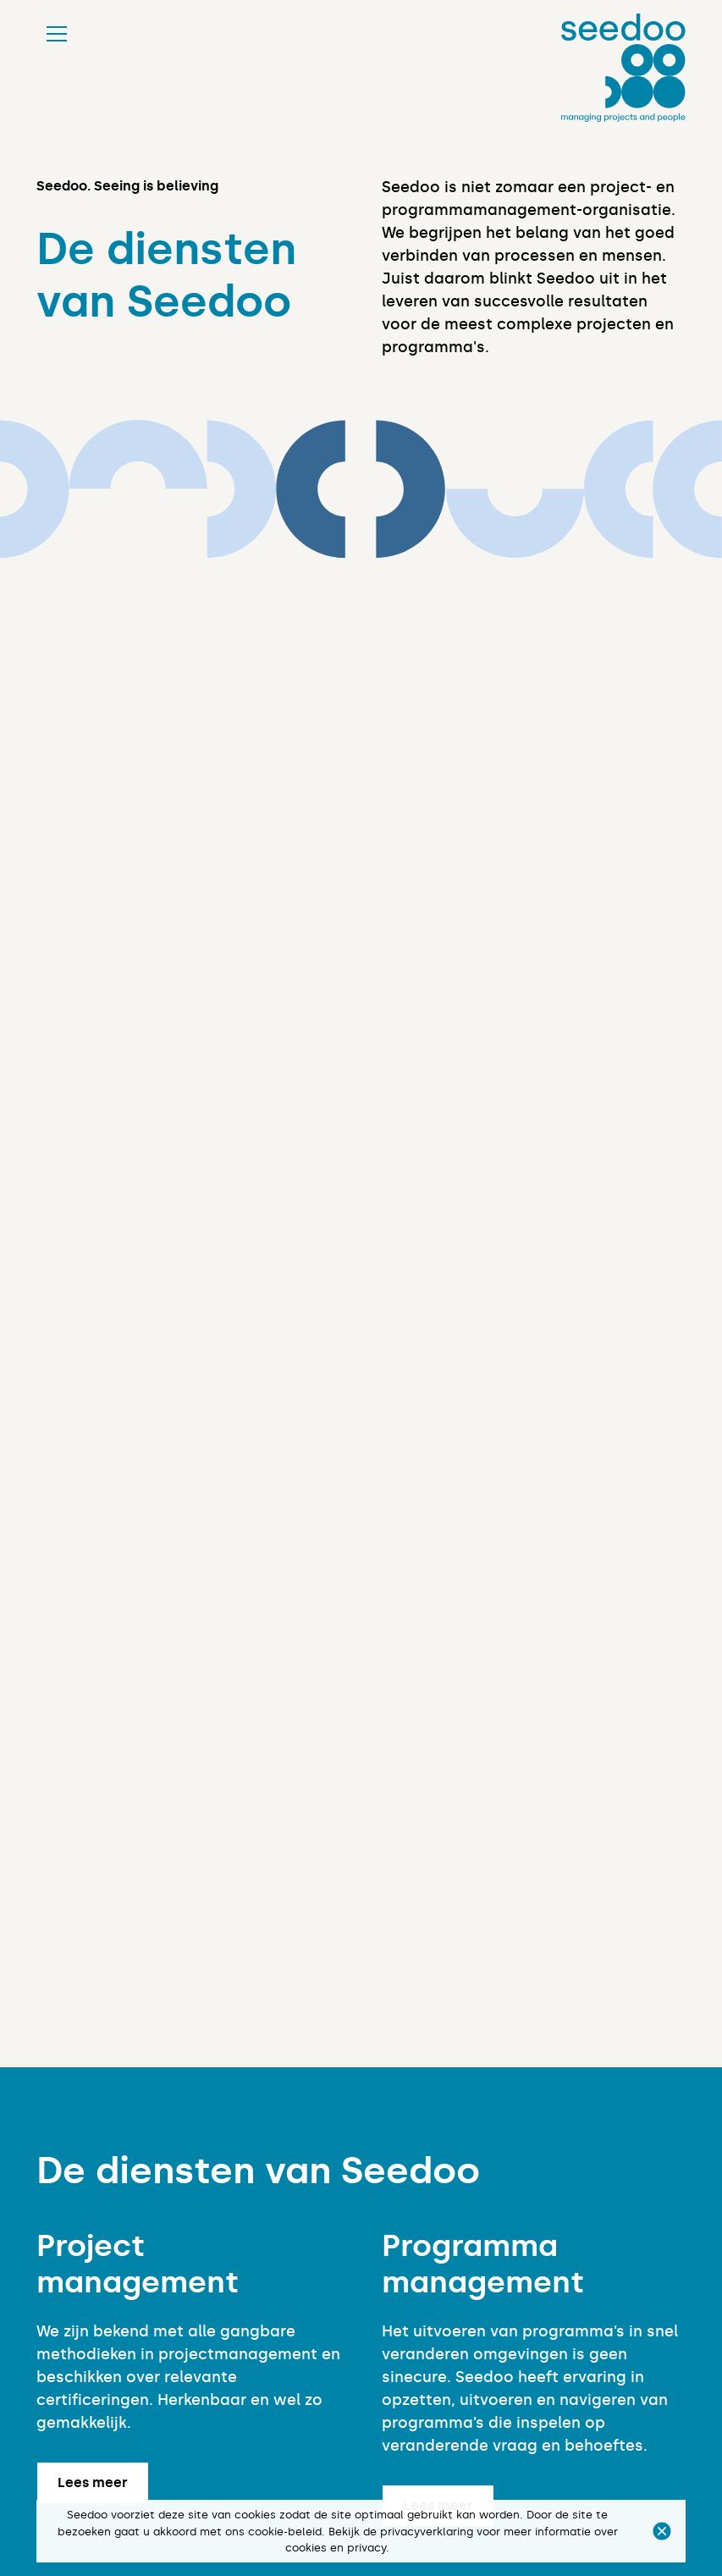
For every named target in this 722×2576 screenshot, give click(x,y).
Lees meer (93, 2482)
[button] (662, 2531)
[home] (623, 68)
